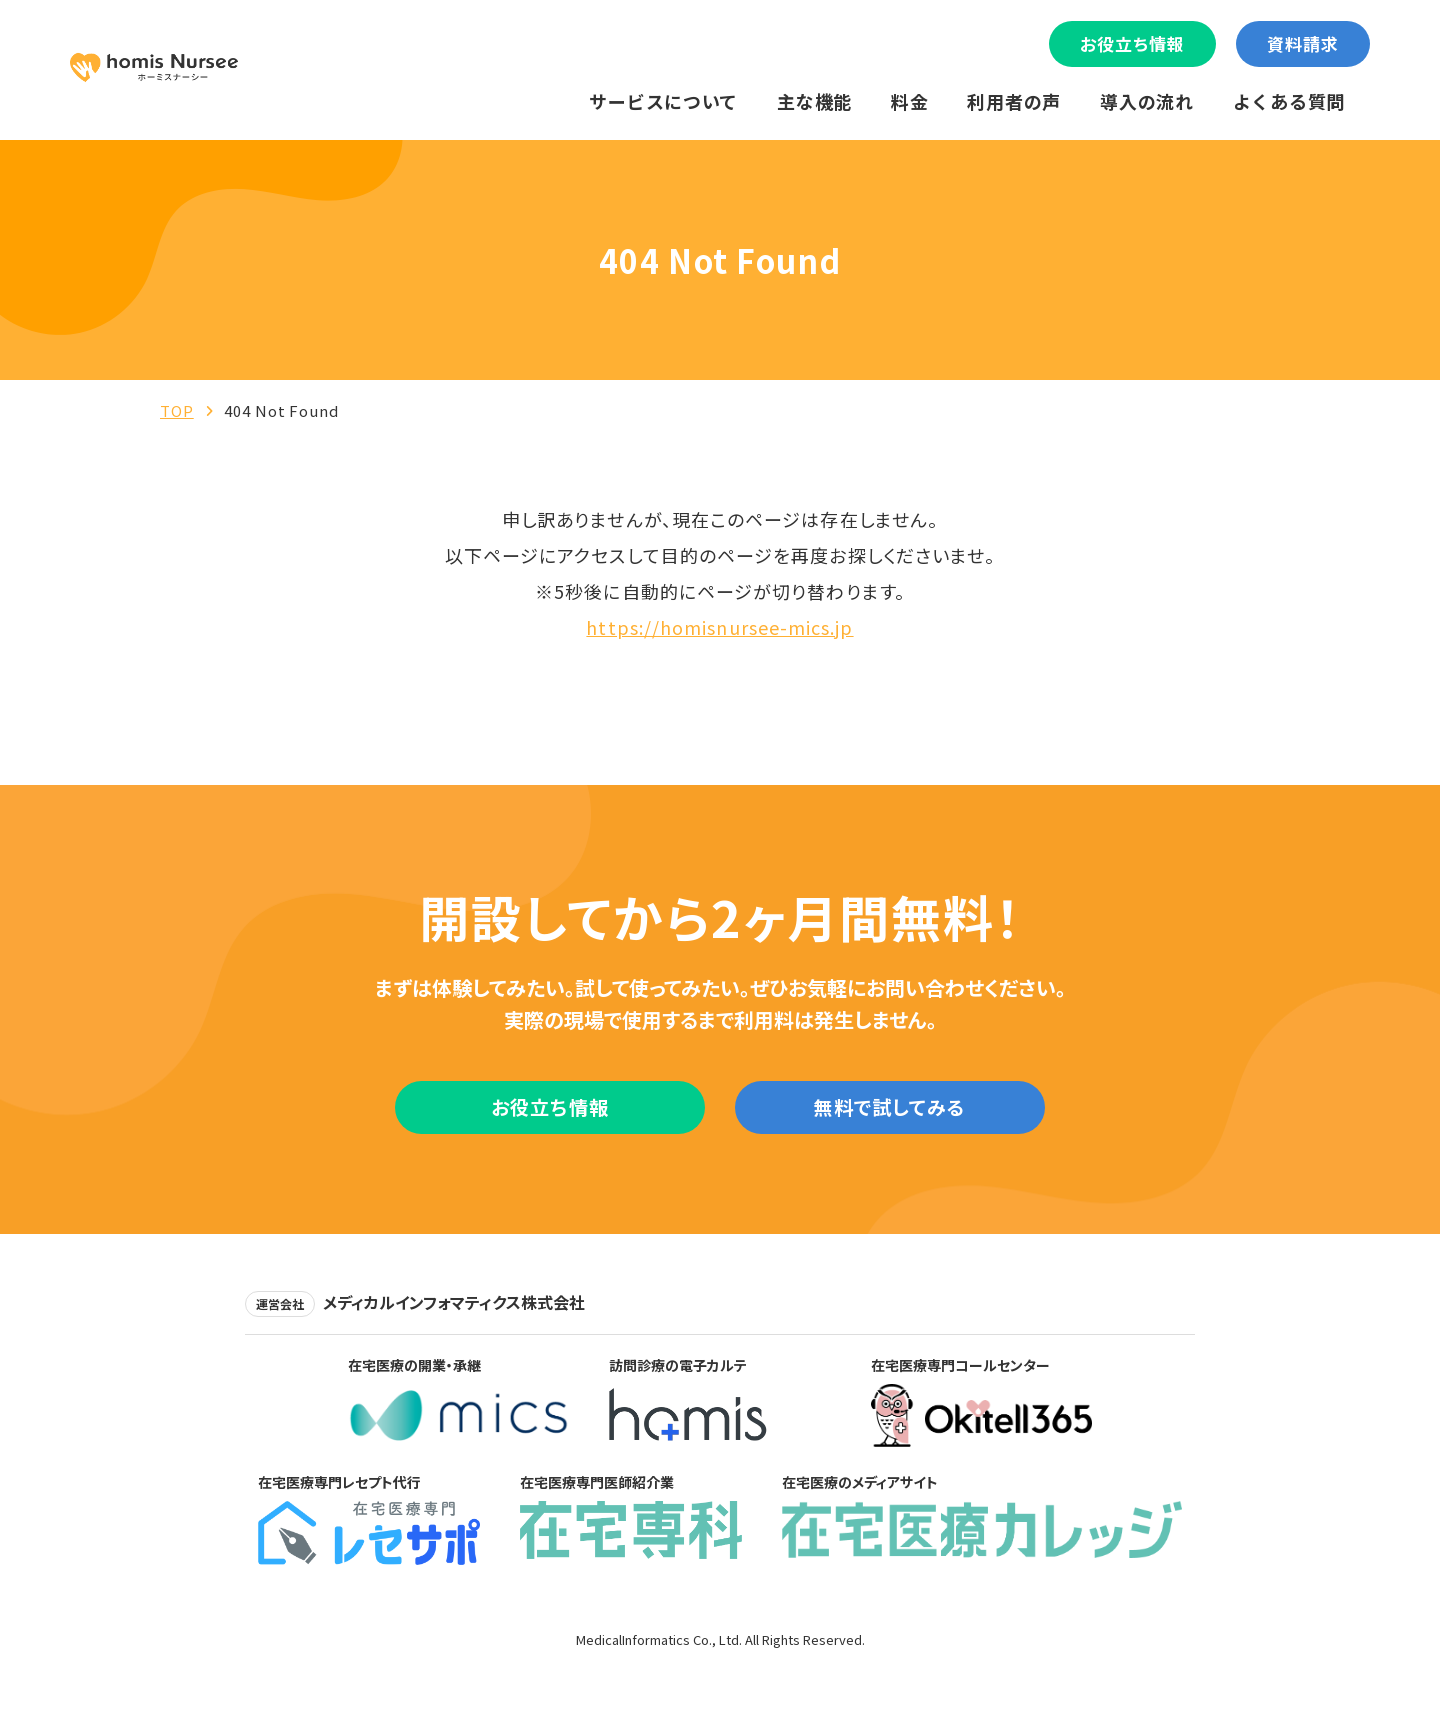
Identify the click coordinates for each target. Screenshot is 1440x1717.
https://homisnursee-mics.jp (719, 627)
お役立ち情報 (1132, 43)
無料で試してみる (889, 1113)
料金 (909, 101)
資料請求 (1303, 43)
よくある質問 (1289, 101)
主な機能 (814, 101)
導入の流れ (1147, 101)
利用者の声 (1014, 101)
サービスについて (663, 101)
